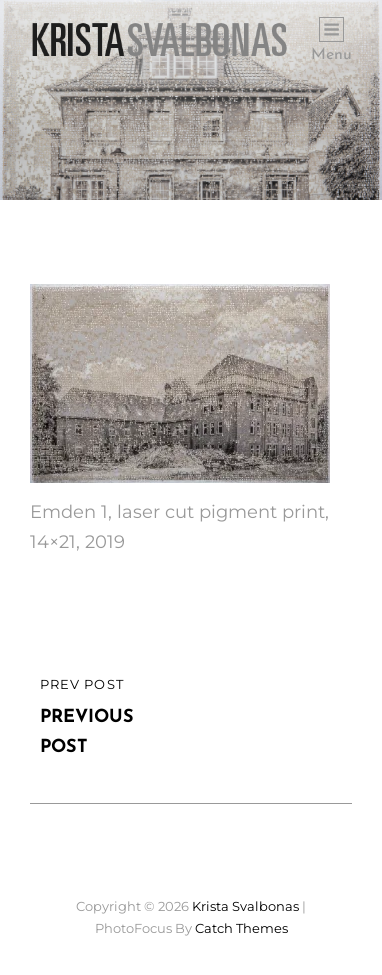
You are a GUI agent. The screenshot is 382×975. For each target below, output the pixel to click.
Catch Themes (241, 928)
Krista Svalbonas (245, 906)
